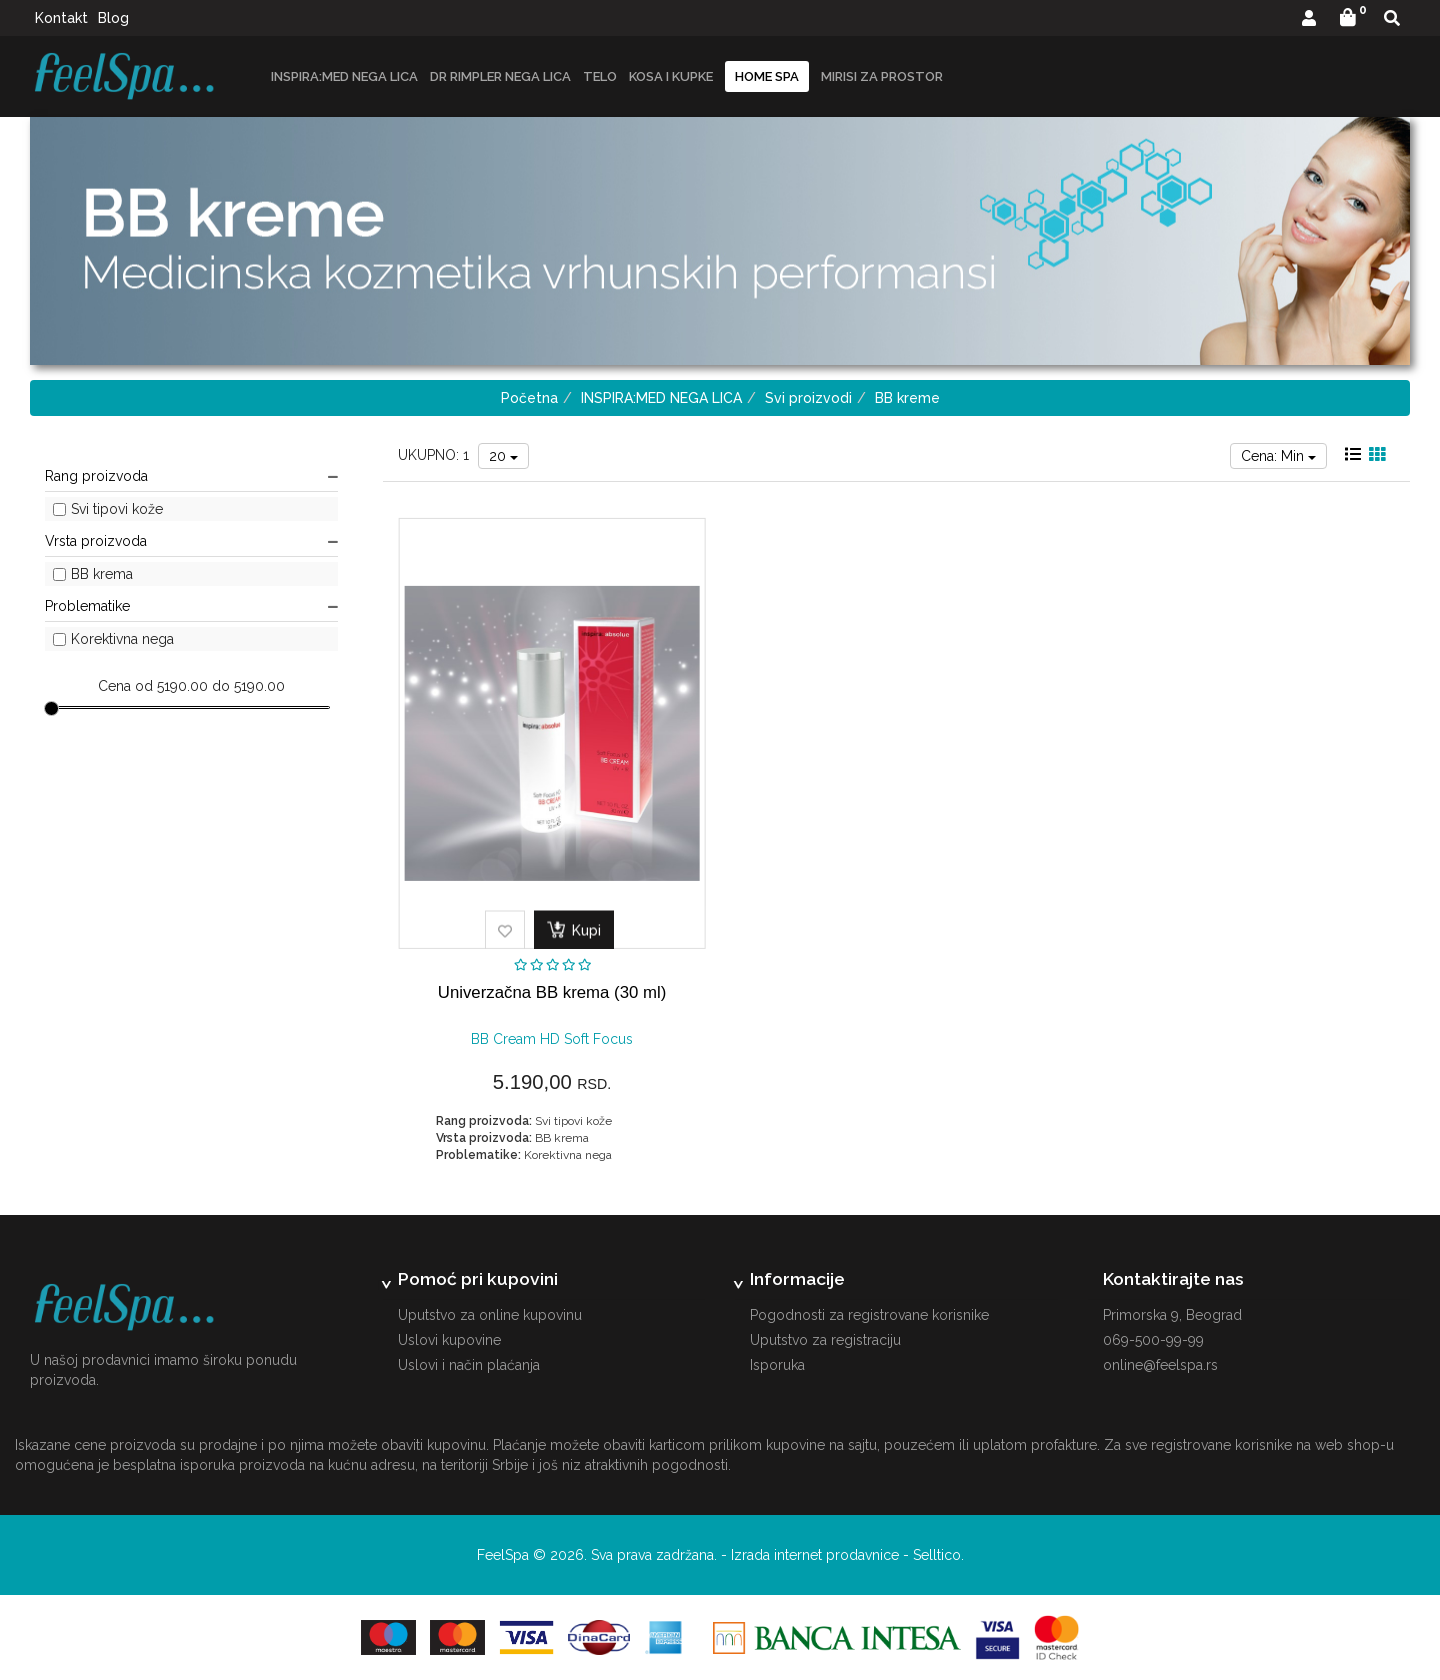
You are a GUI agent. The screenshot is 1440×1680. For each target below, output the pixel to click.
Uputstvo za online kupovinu (490, 1315)
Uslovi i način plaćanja (469, 1365)
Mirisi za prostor (882, 76)
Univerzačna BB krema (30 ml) (552, 992)
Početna (529, 398)
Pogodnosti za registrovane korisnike (869, 1315)
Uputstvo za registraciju (825, 1340)
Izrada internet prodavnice (815, 1555)
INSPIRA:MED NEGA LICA (344, 76)
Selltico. (938, 1555)
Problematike (191, 606)
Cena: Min (1278, 456)
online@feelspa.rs (1160, 1365)
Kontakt (61, 18)
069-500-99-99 (1153, 1340)
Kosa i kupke (671, 76)
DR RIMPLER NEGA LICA (500, 76)
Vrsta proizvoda (191, 541)
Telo (600, 76)
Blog (113, 18)
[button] (1309, 19)
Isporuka (777, 1365)
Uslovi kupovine (449, 1340)
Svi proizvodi (808, 398)
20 (503, 456)
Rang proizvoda (191, 476)
